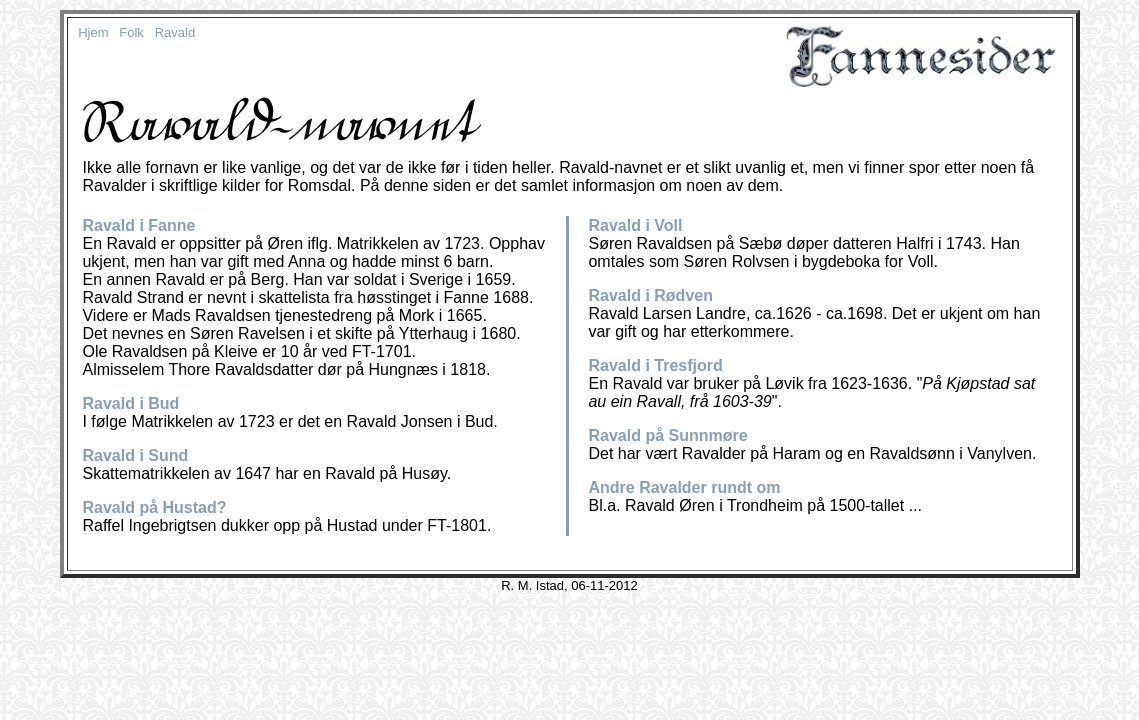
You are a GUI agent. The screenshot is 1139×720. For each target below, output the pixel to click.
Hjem (93, 32)
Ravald (175, 32)
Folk (131, 32)
